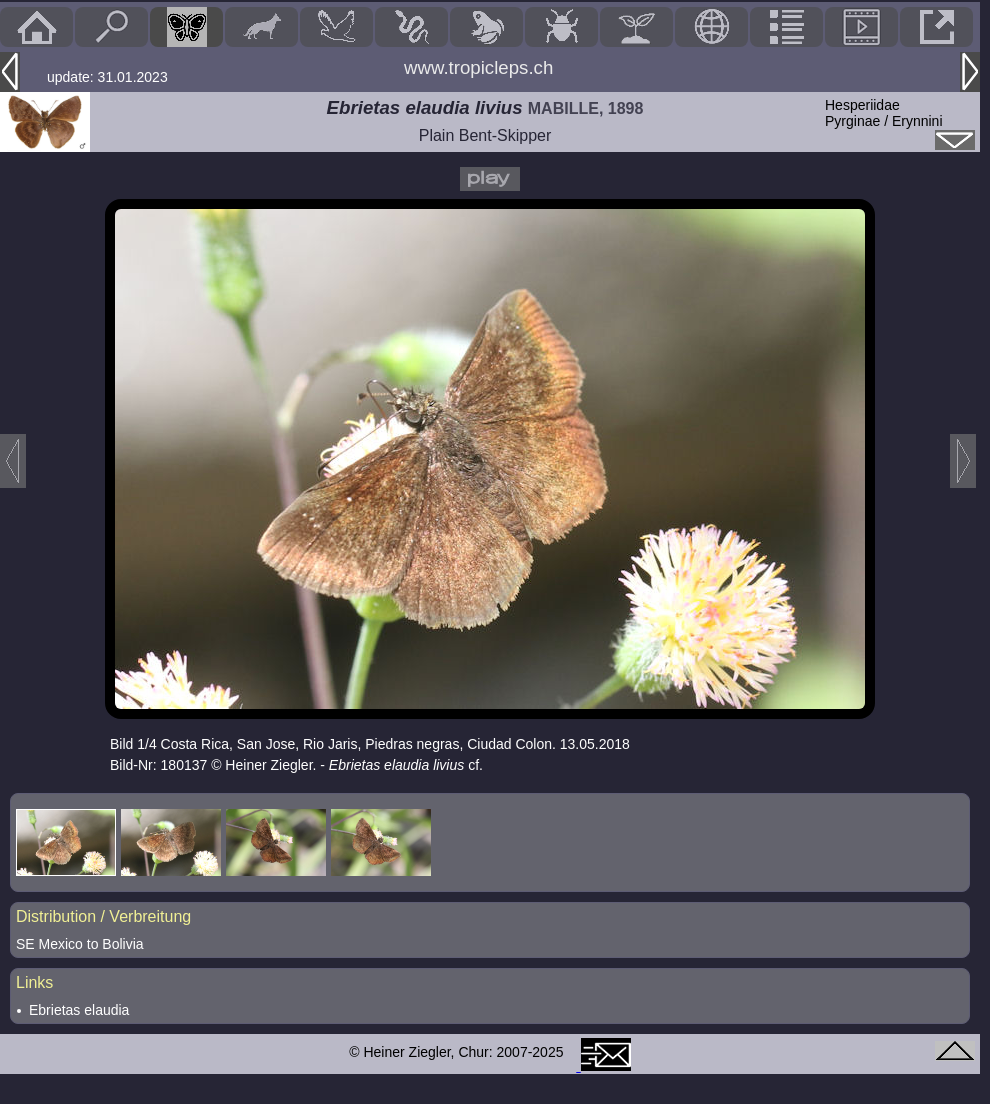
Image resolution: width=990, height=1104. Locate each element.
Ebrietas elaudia (79, 1010)
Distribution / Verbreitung (103, 916)
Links (34, 982)
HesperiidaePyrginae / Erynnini (884, 113)
